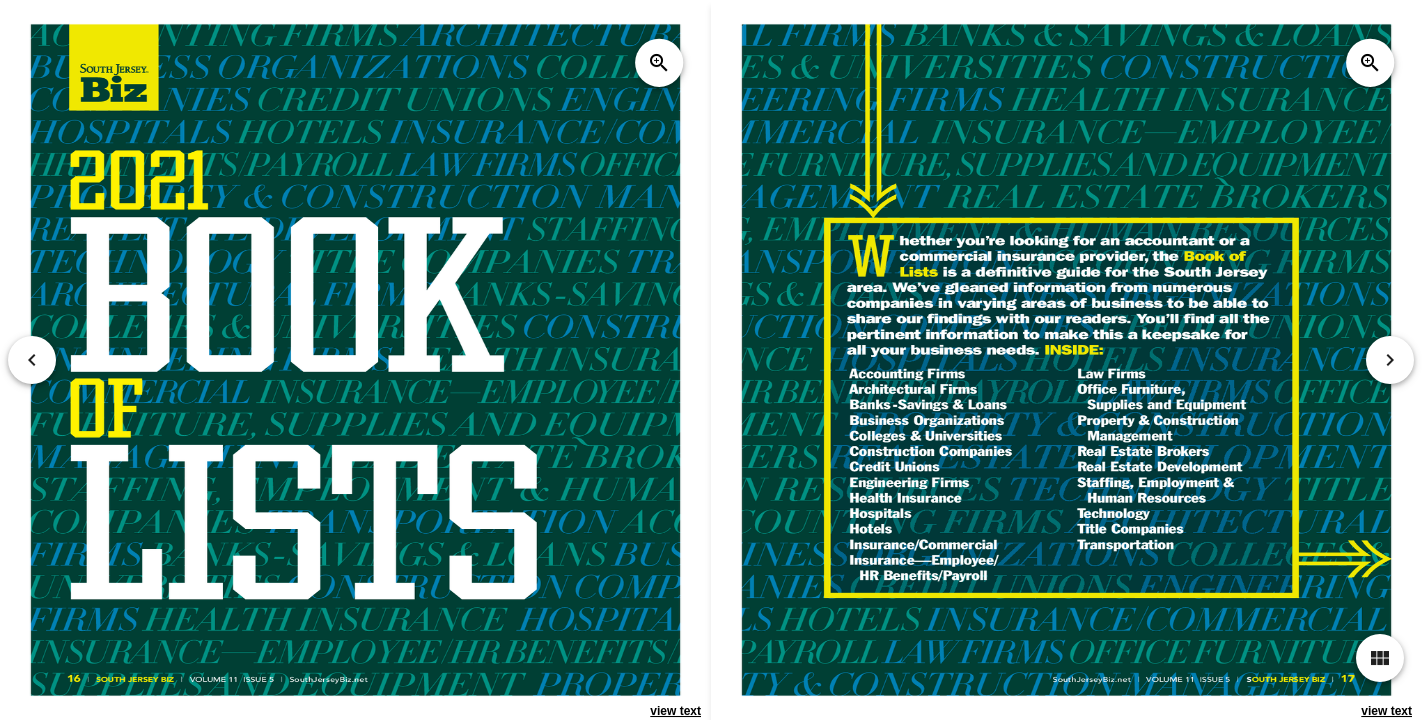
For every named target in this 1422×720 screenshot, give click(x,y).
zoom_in (659, 63)
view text (675, 711)
